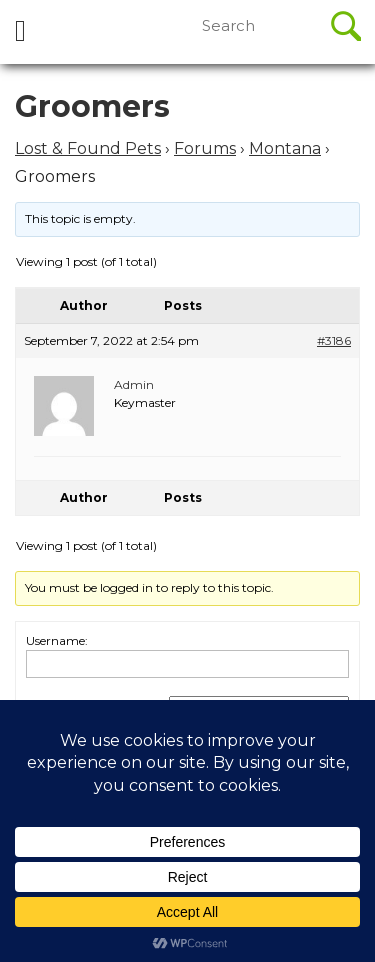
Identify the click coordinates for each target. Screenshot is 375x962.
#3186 (334, 340)
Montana (285, 148)
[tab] (20, 32)
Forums (205, 148)
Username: (57, 640)
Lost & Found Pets (88, 148)
